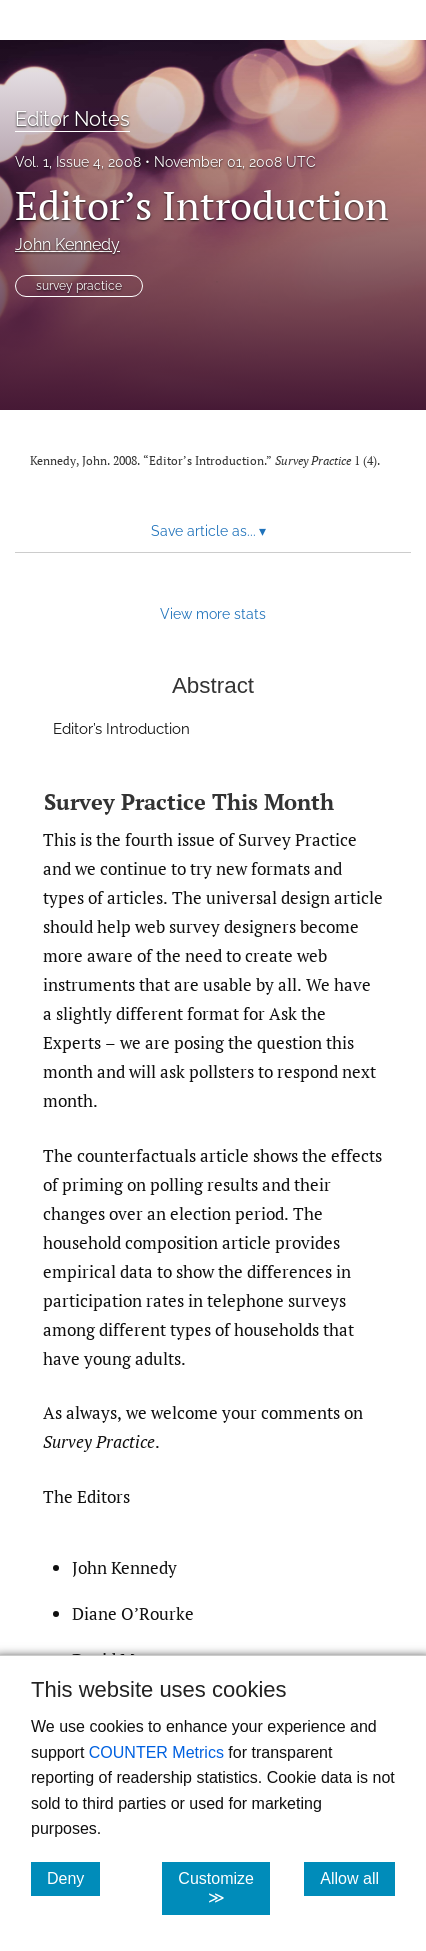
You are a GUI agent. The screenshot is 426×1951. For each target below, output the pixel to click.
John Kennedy (67, 244)
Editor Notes (72, 119)
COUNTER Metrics (156, 1752)
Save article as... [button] (208, 531)
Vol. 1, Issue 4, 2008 (78, 162)
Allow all (357, 1878)
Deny (73, 1878)
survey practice (79, 286)
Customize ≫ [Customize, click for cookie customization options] (224, 1888)
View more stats (213, 613)
